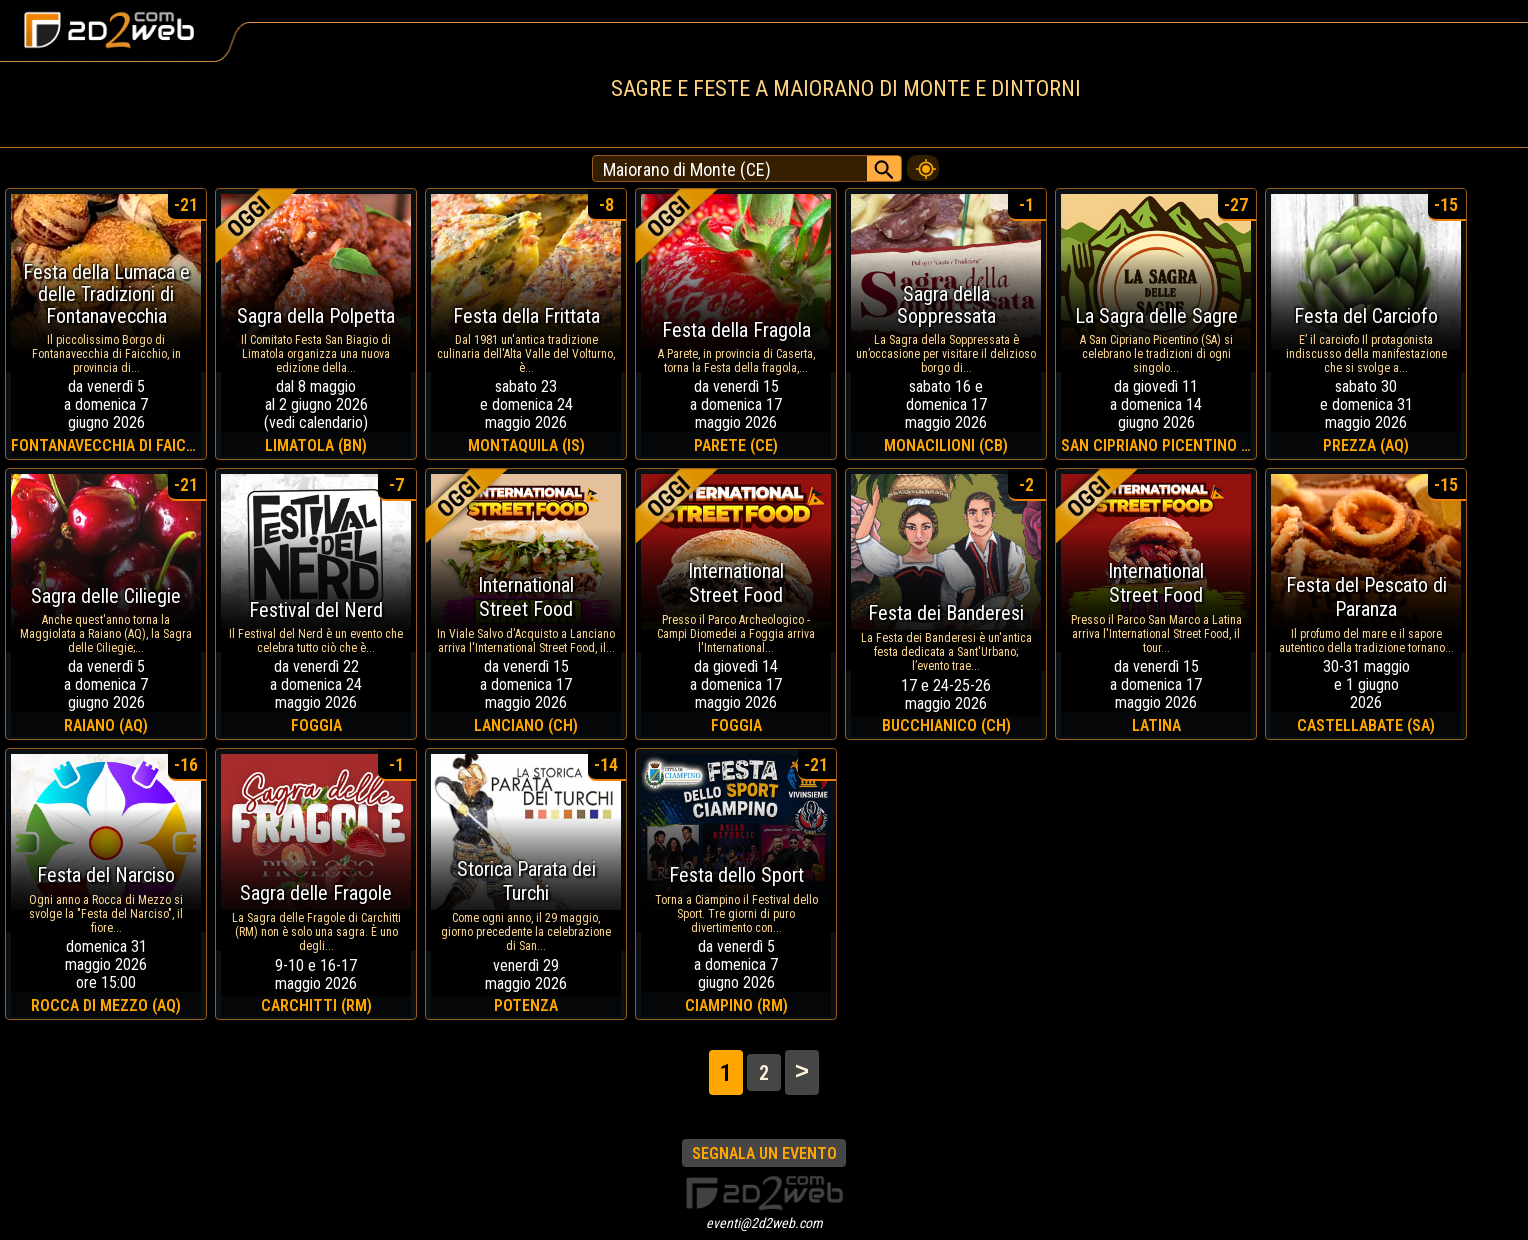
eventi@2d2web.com (764, 1223)
